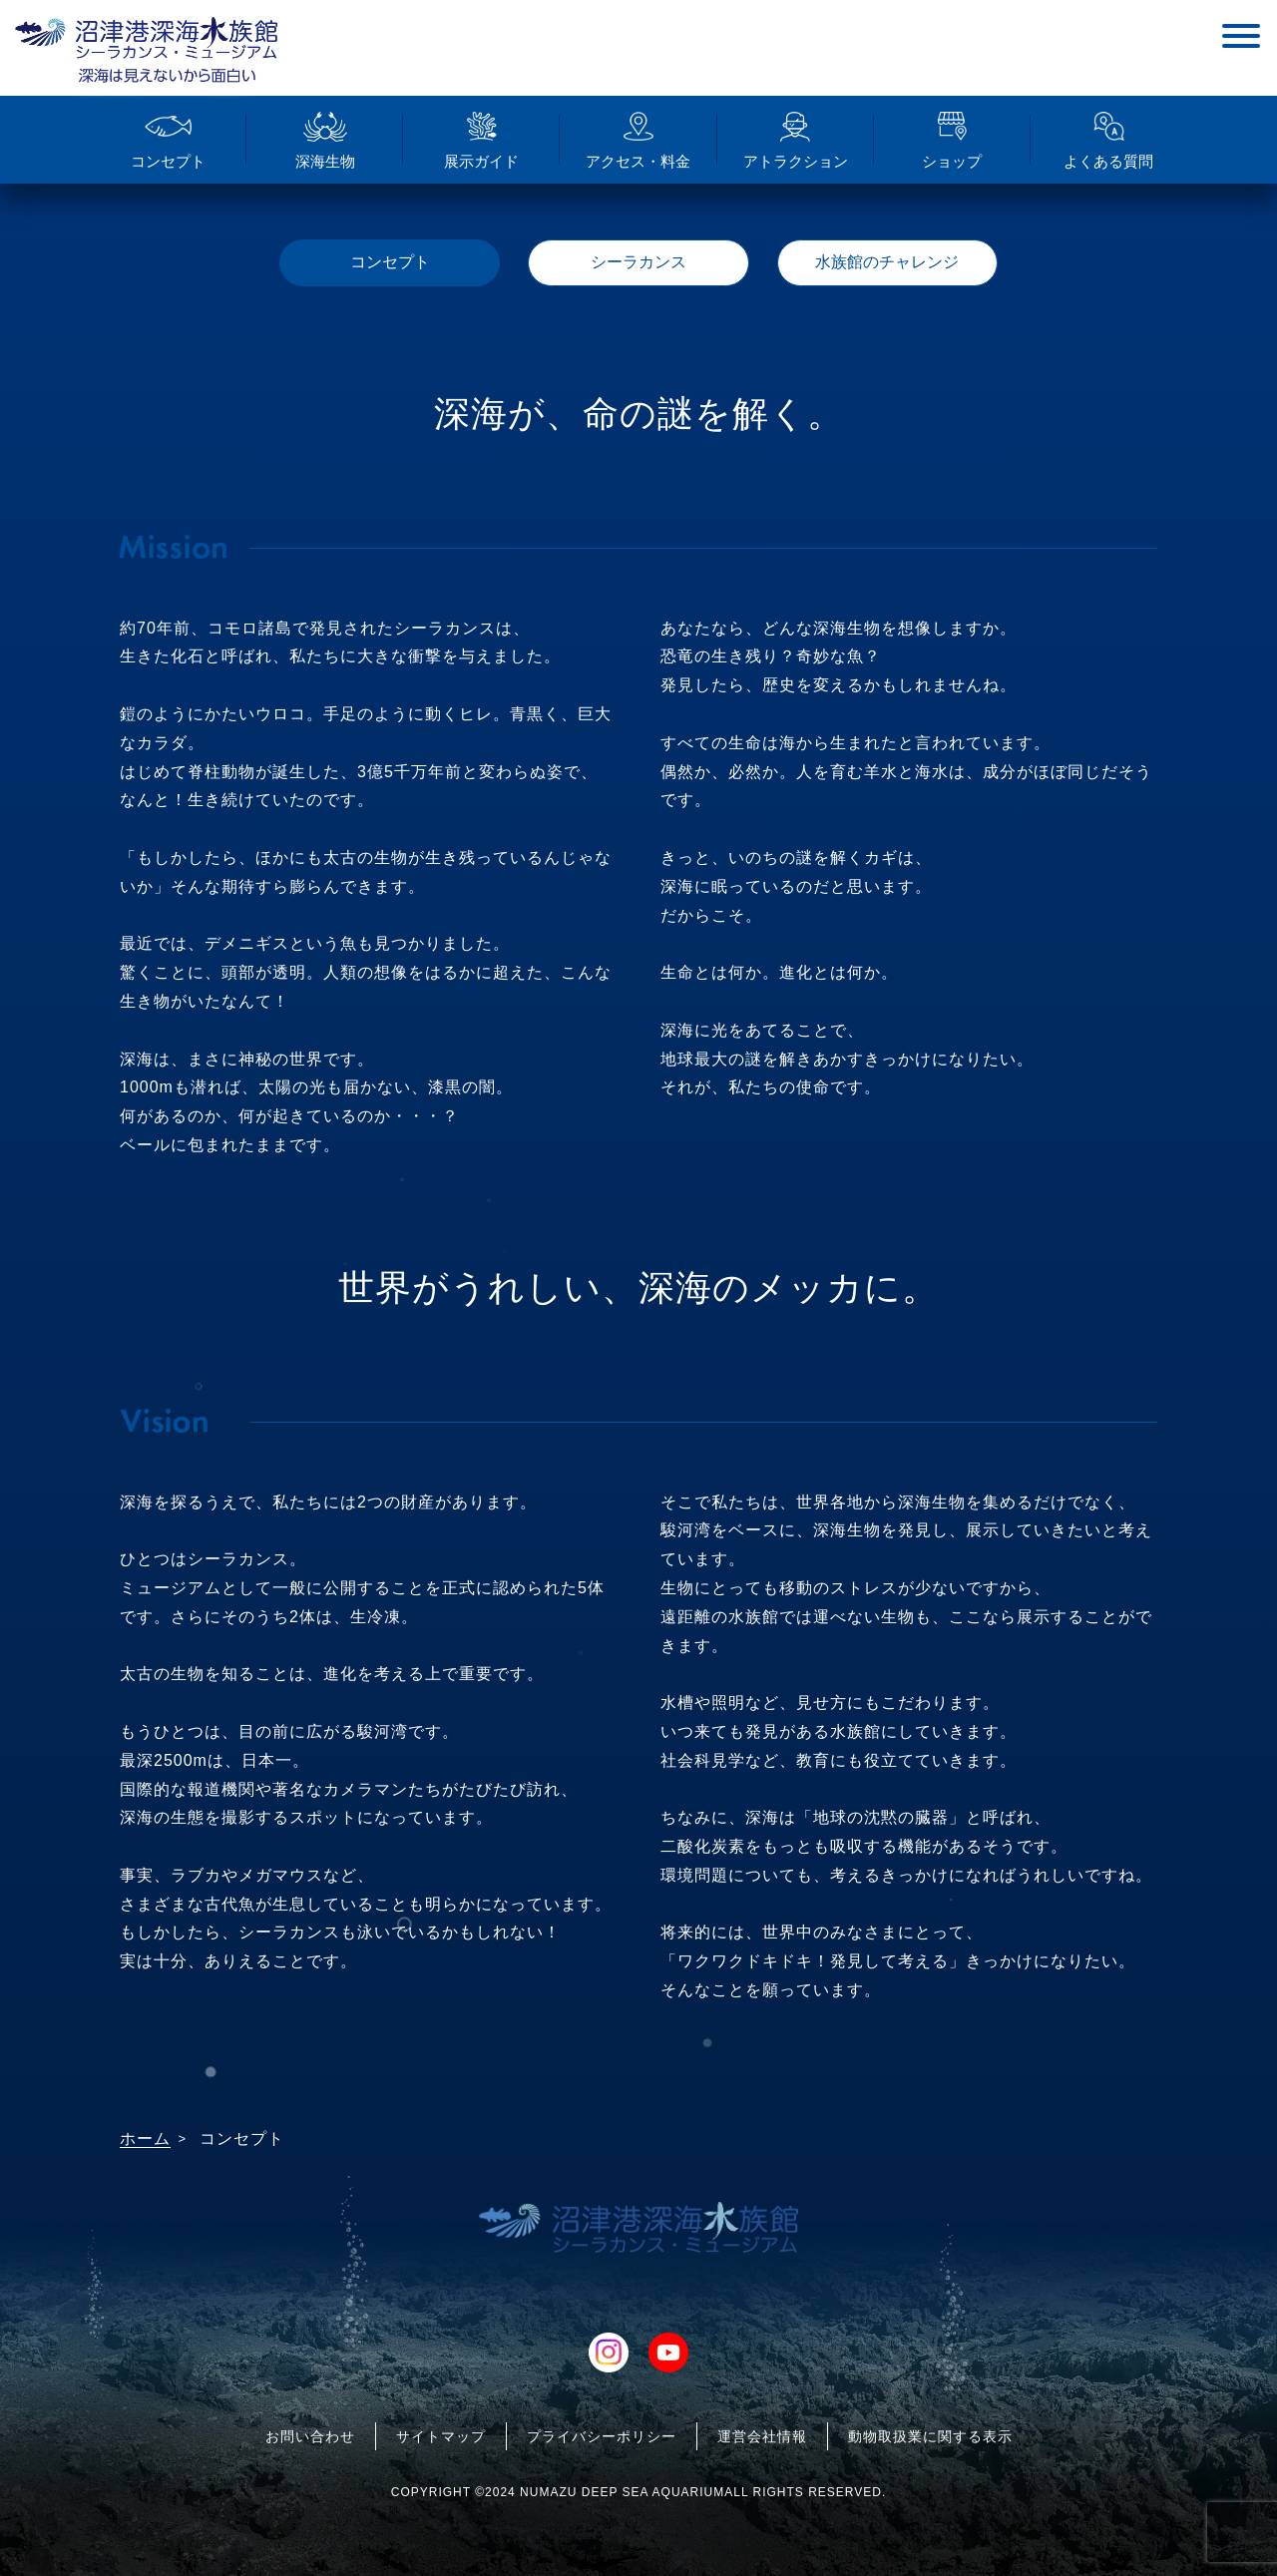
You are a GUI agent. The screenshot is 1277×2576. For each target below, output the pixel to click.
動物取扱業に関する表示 (930, 2436)
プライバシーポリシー (601, 2436)
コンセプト (390, 261)
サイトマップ (441, 2436)
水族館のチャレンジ (887, 261)
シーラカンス (638, 261)
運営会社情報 (762, 2436)
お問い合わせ (310, 2436)
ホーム (145, 2138)
